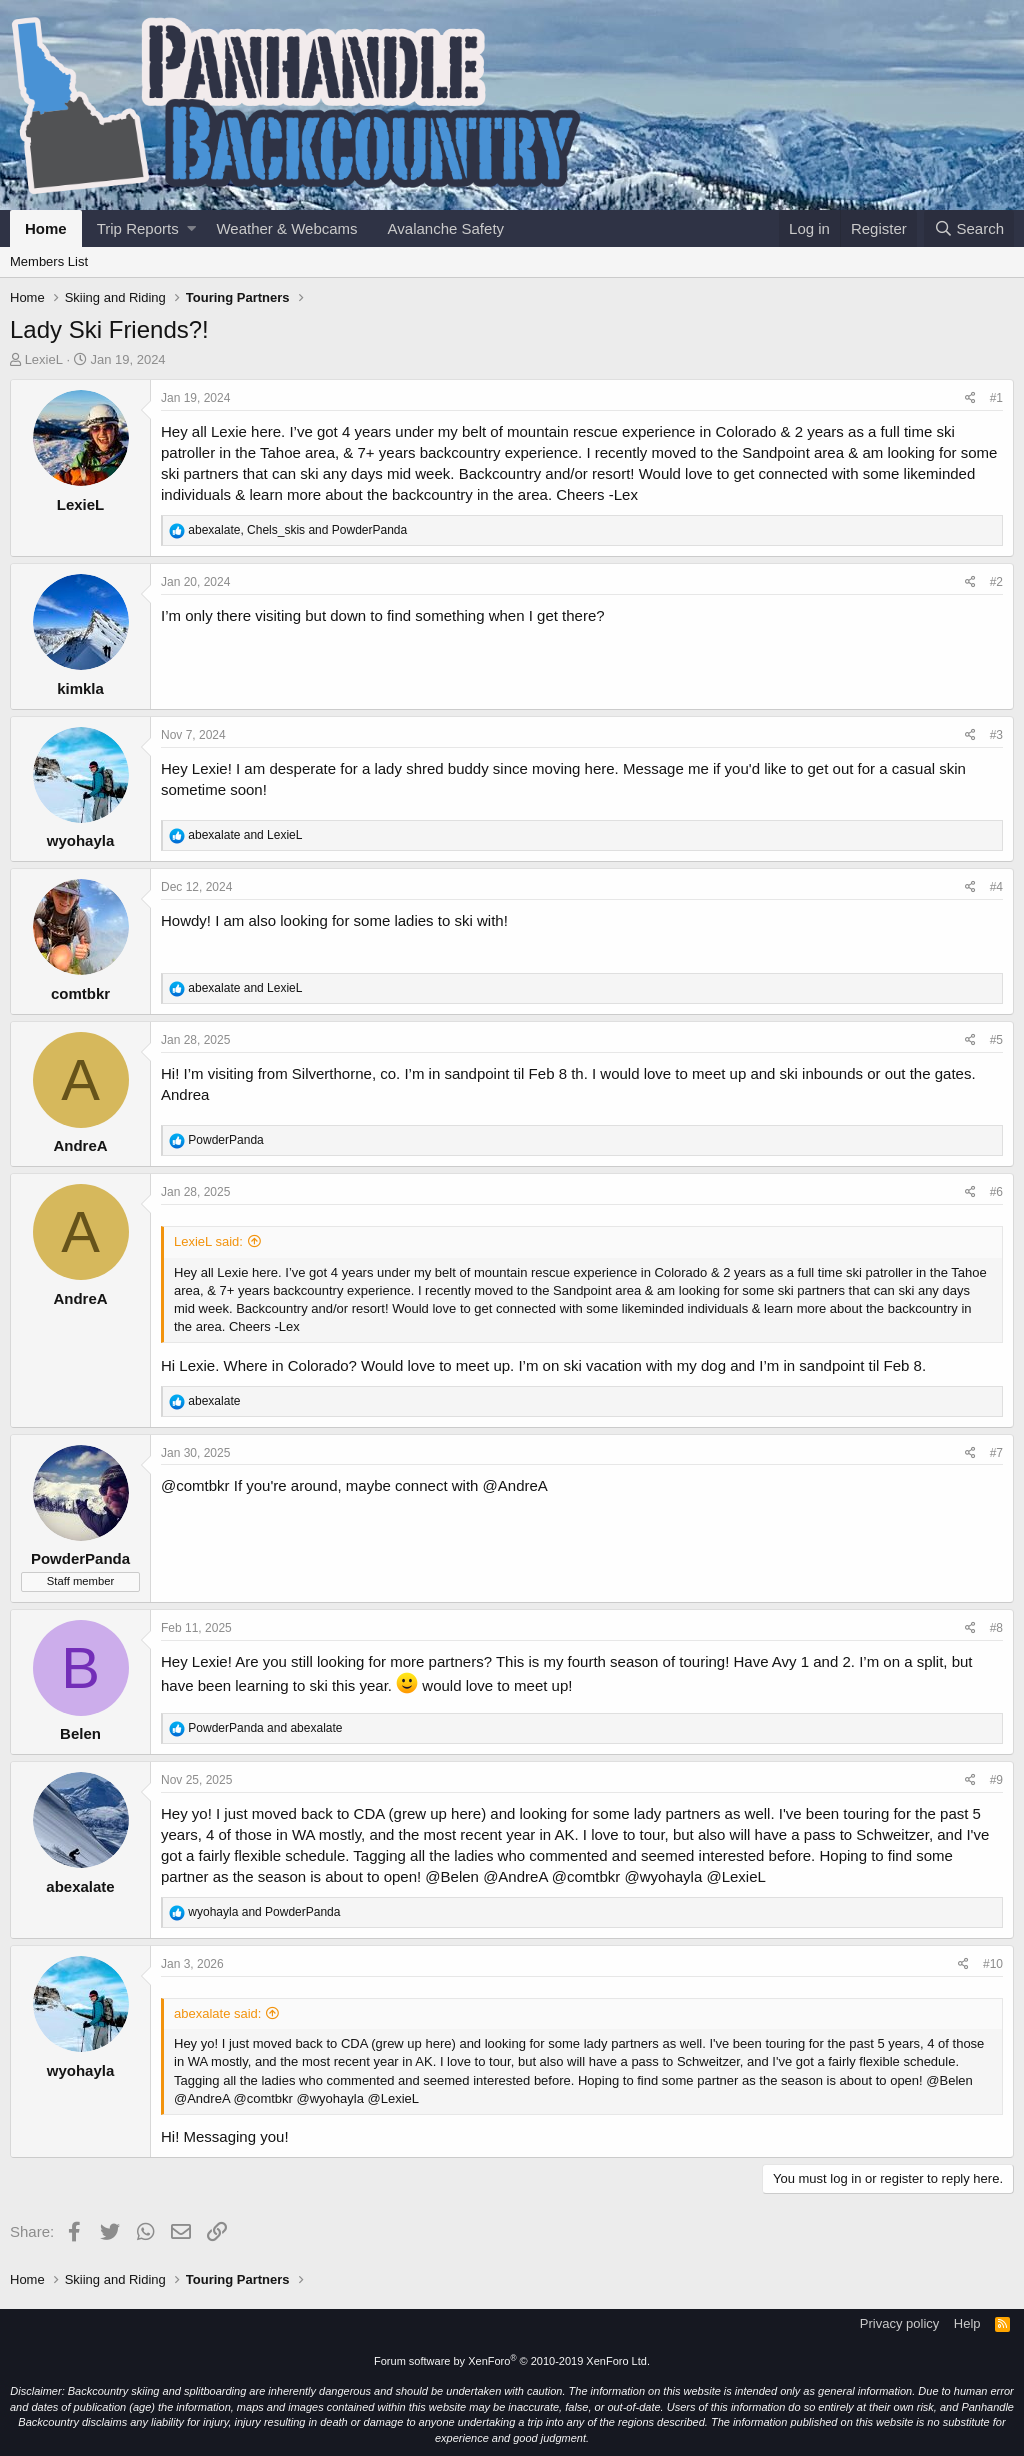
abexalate (80, 1886)
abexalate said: (217, 2013)
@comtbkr (195, 1485)
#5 (996, 1040)
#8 (996, 1628)
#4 (996, 887)
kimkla (80, 688)
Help (967, 2323)
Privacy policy (899, 2323)
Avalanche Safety (446, 228)
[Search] (969, 228)
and (245, 835)
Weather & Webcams (286, 228)
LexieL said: (208, 1241)
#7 (996, 1453)
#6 (996, 1192)
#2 (996, 582)
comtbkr (80, 993)
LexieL (44, 359)
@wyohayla (663, 1876)
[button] (191, 228)
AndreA (80, 1145)
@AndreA (515, 1485)
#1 (996, 398)
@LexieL (735, 1876)
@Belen (452, 1876)
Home (46, 228)
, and (297, 530)
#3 (996, 735)
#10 (993, 1964)
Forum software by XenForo (512, 2361)
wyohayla (81, 840)
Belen (80, 1733)
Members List (49, 261)
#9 (996, 1780)
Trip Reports (138, 228)
